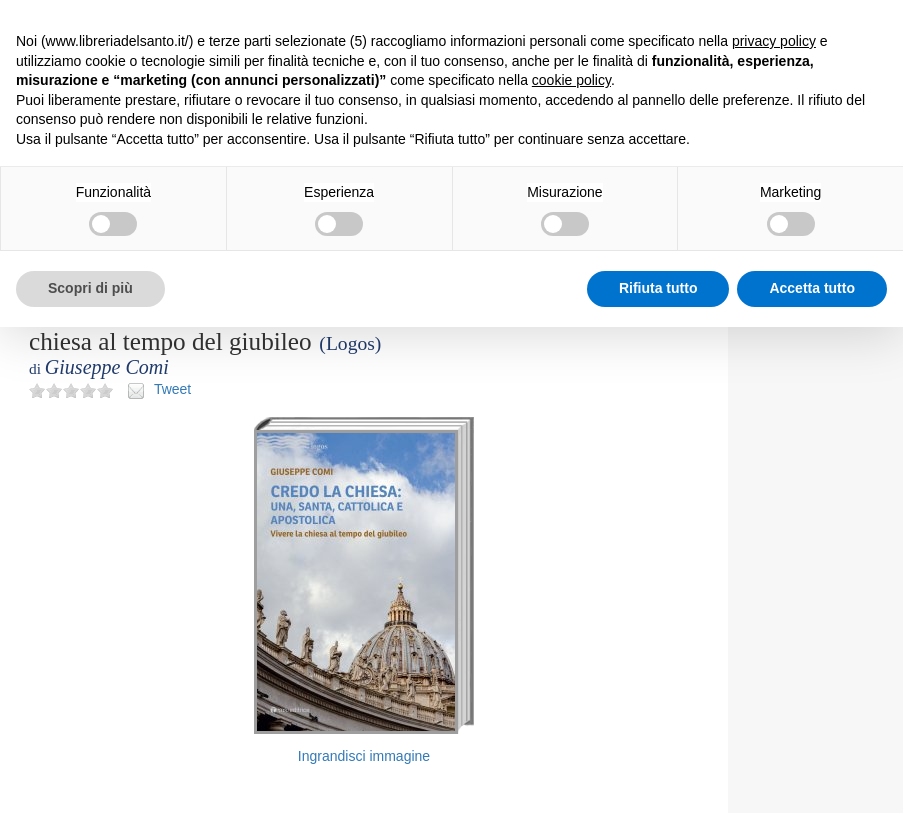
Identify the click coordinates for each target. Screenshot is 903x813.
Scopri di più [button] (90, 288)
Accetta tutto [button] (812, 288)
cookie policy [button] (571, 80)
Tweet (172, 389)
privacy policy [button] (774, 41)
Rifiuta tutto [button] (658, 288)
